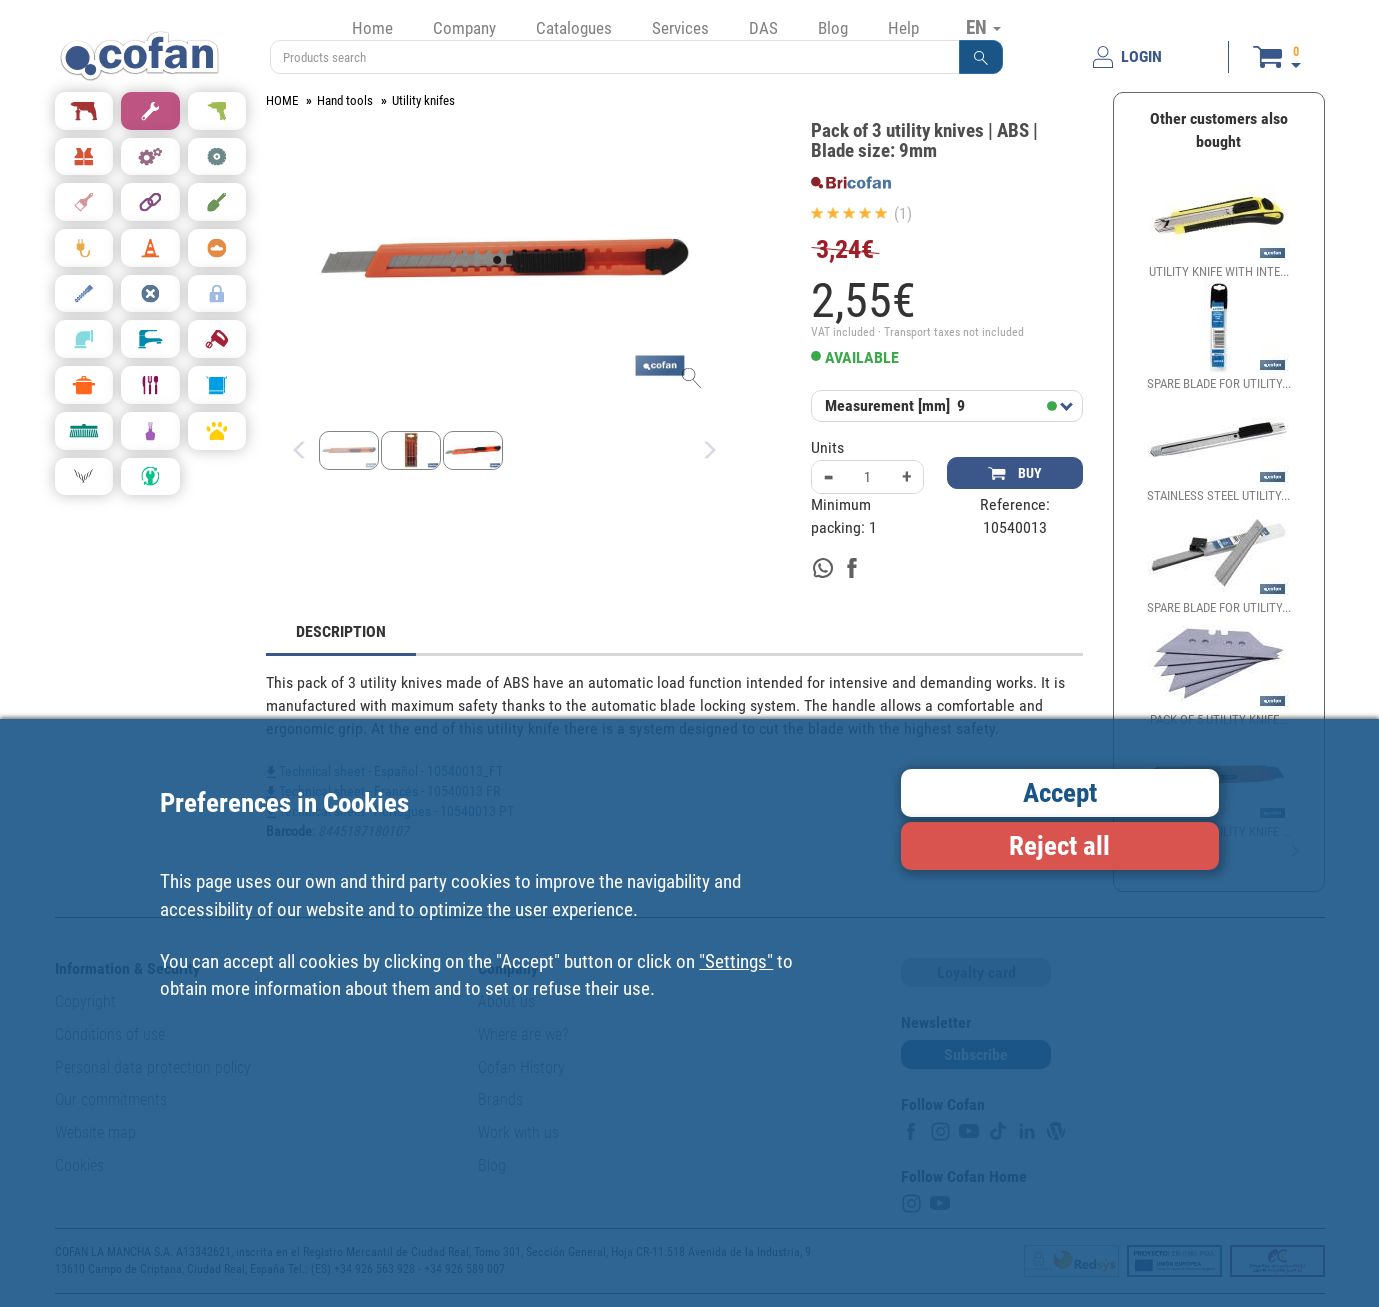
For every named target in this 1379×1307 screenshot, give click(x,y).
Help (903, 28)
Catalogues (574, 28)
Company (464, 28)
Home (372, 28)
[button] (981, 57)
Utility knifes (423, 100)
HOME (282, 100)
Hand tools (345, 100)
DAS (763, 28)
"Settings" (736, 961)
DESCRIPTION (341, 631)
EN (983, 27)
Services (680, 28)
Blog (833, 28)
